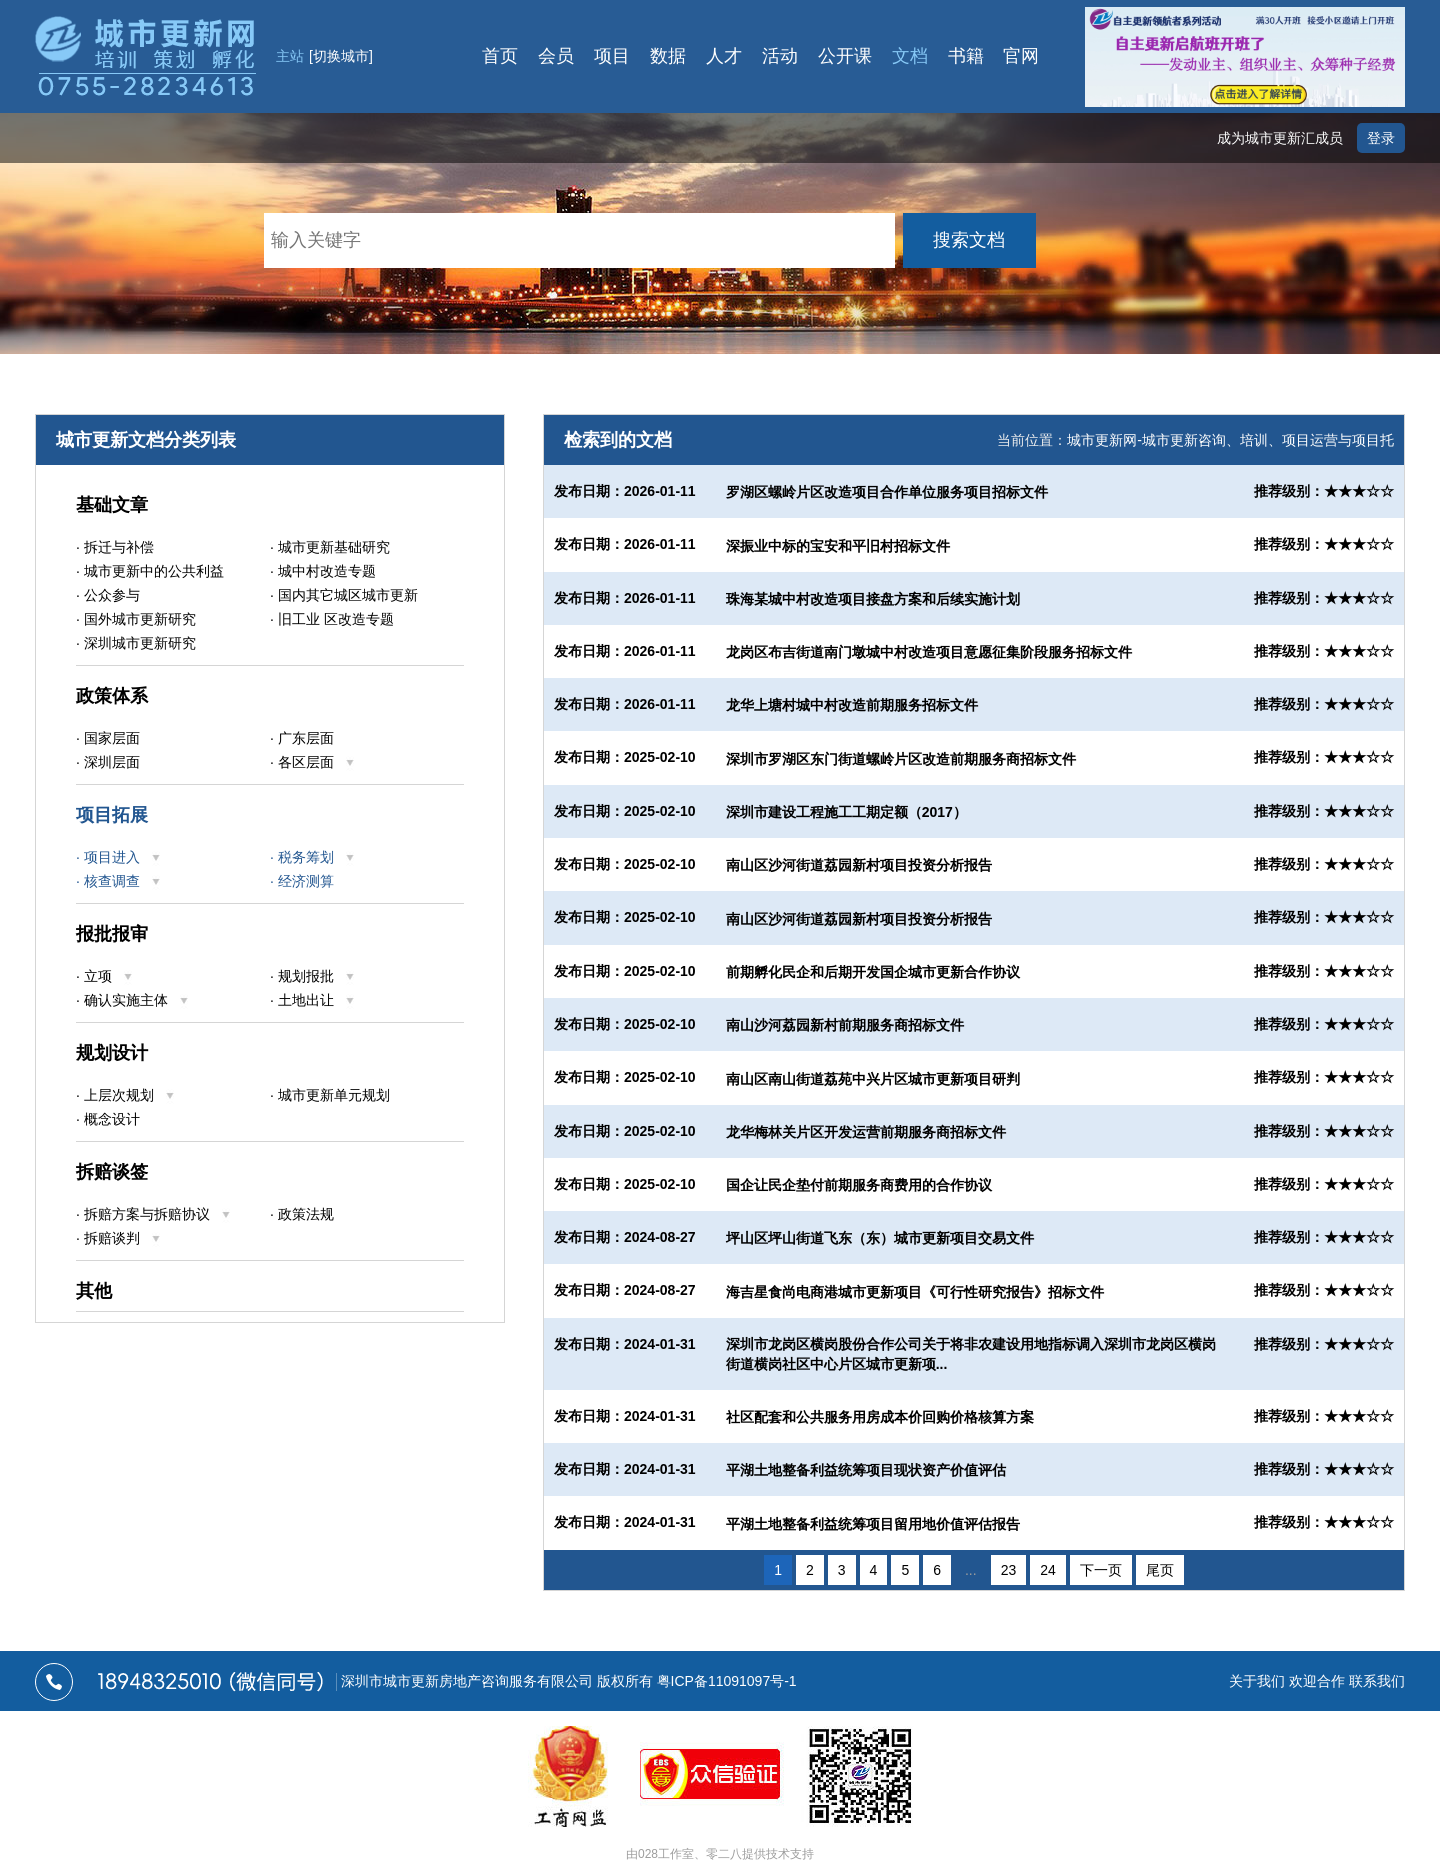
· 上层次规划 (126, 1095)
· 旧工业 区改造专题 (332, 619)
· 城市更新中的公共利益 (150, 571)
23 (1009, 1570)
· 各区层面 (313, 762)
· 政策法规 (302, 1214)
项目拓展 (112, 815)
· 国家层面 (108, 738)
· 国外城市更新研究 (136, 619)
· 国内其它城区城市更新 (344, 595)
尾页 (1160, 1570)
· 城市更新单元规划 (330, 1095)
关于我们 (1257, 1681)
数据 (668, 56)
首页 (500, 56)
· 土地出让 (313, 1000)
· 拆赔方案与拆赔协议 (154, 1214)
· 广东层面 (302, 738)
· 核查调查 (119, 881)
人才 (724, 56)
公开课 (845, 56)
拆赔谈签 (112, 1172)
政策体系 (112, 696)
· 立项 (105, 976)
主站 (324, 56)
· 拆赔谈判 (119, 1238)
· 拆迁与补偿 (115, 547)
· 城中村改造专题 (323, 571)
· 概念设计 (108, 1119)
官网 (1022, 56)
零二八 (724, 1854)
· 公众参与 (108, 595)
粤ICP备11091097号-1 (727, 1681)
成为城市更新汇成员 (1280, 138)
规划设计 (112, 1053)
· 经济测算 (302, 881)
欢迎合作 (1317, 1681)
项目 (612, 56)
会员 (556, 56)
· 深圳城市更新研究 (136, 643)
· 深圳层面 (108, 762)
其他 (94, 1291)
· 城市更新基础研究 (330, 547)
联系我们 (1377, 1681)
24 (1048, 1570)
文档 (910, 56)
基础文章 (112, 505)
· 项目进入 (119, 857)
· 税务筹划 (313, 857)
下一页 (1101, 1570)
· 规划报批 (313, 976)
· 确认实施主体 (133, 1000)
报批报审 (112, 934)
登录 (1381, 138)
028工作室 (666, 1854)
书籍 (966, 56)
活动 (780, 56)
